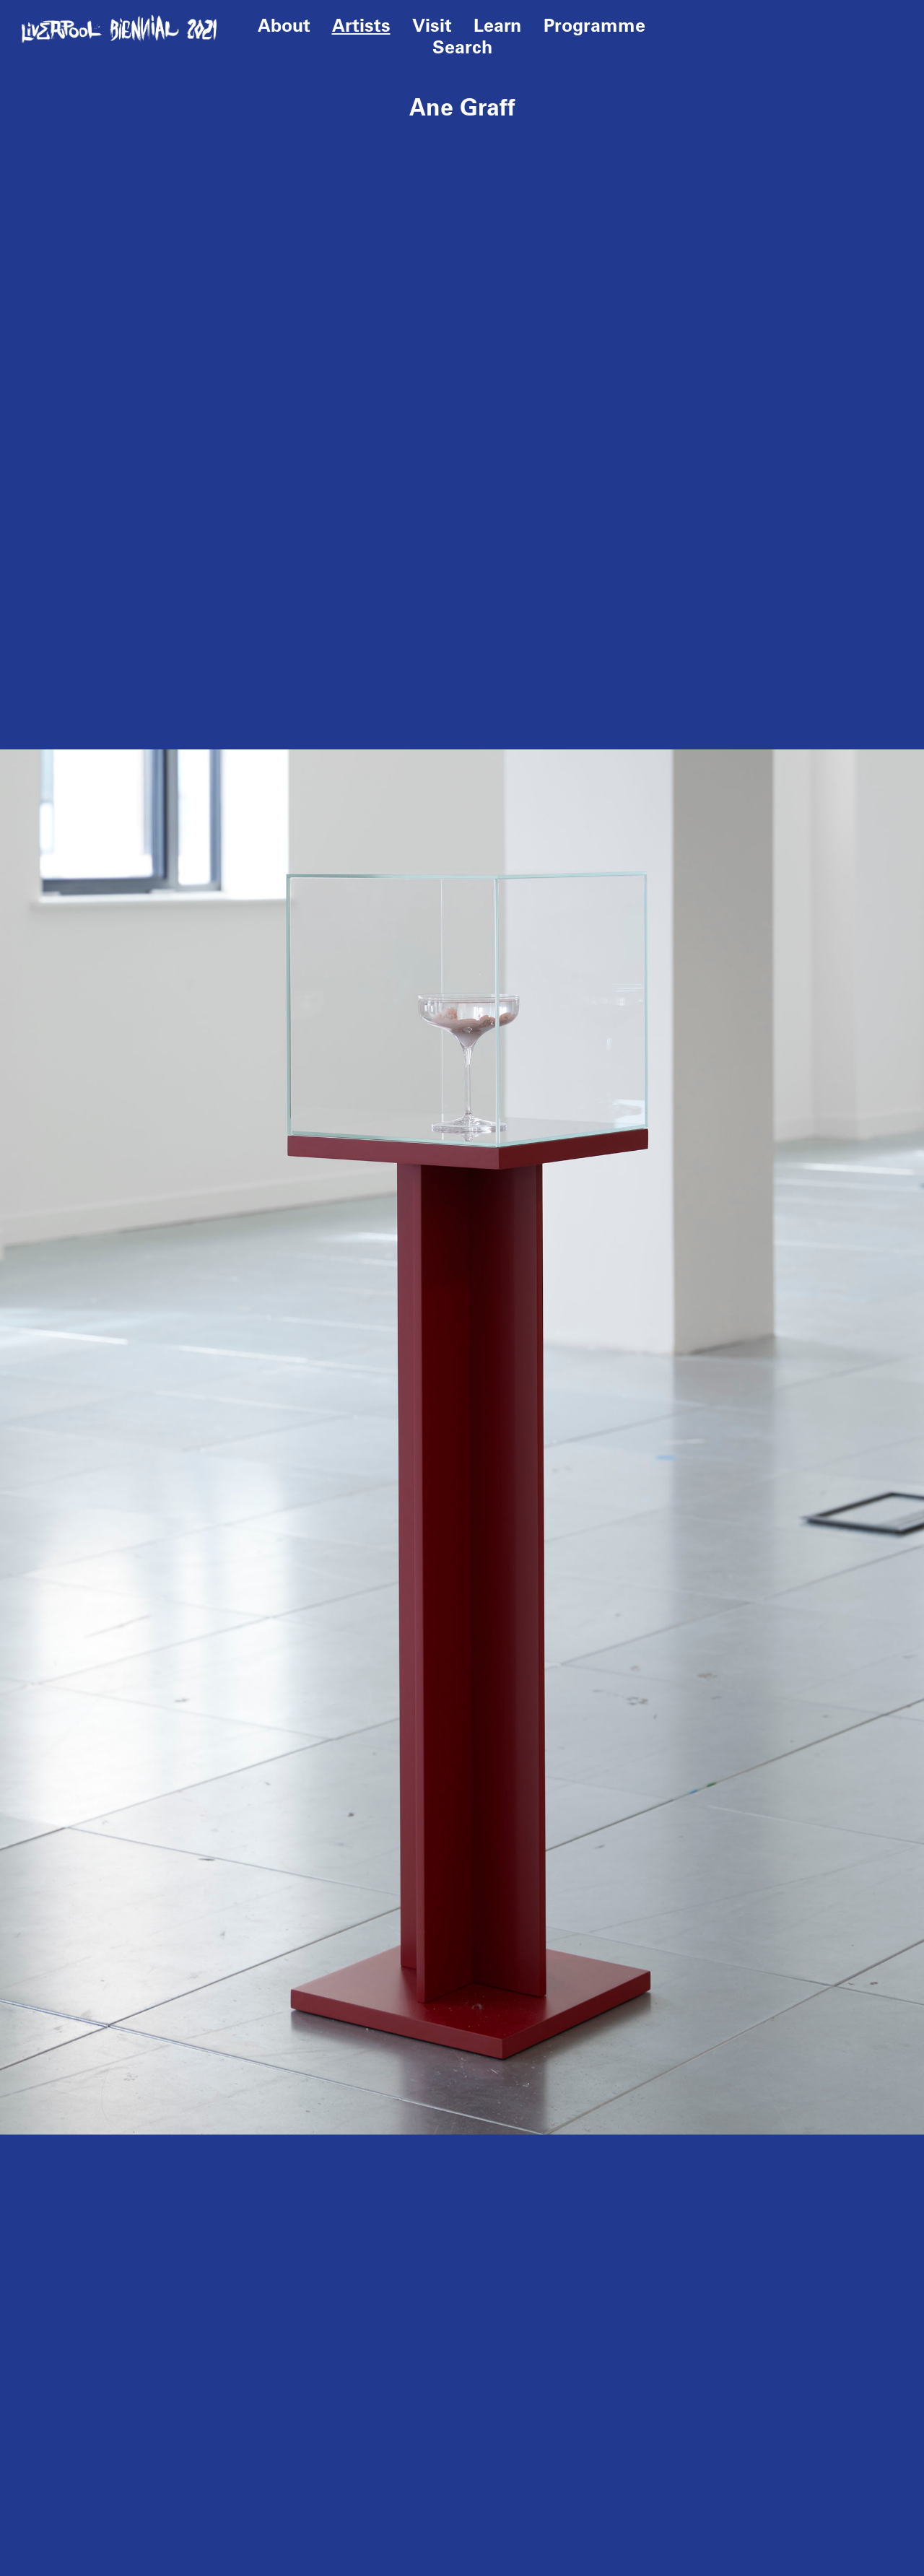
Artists (361, 25)
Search (462, 47)
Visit (432, 25)
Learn (498, 25)
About (284, 25)
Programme (594, 25)
